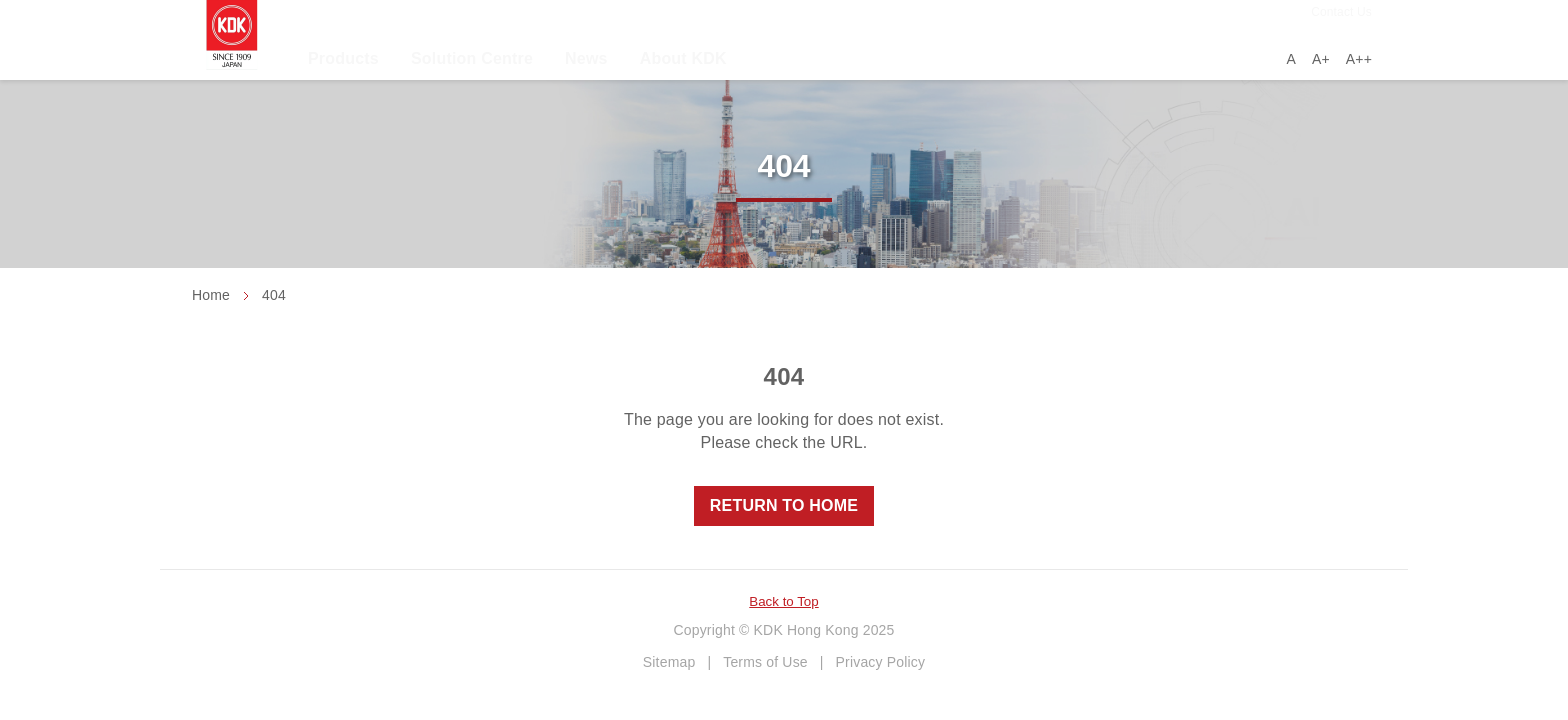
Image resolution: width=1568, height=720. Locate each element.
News (586, 58)
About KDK (683, 58)
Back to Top (783, 601)
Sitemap (669, 662)
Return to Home (784, 505)
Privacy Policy (881, 662)
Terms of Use (765, 662)
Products (343, 58)
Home (211, 295)
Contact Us (1341, 12)
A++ (1359, 59)
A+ (1321, 59)
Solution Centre (472, 58)
